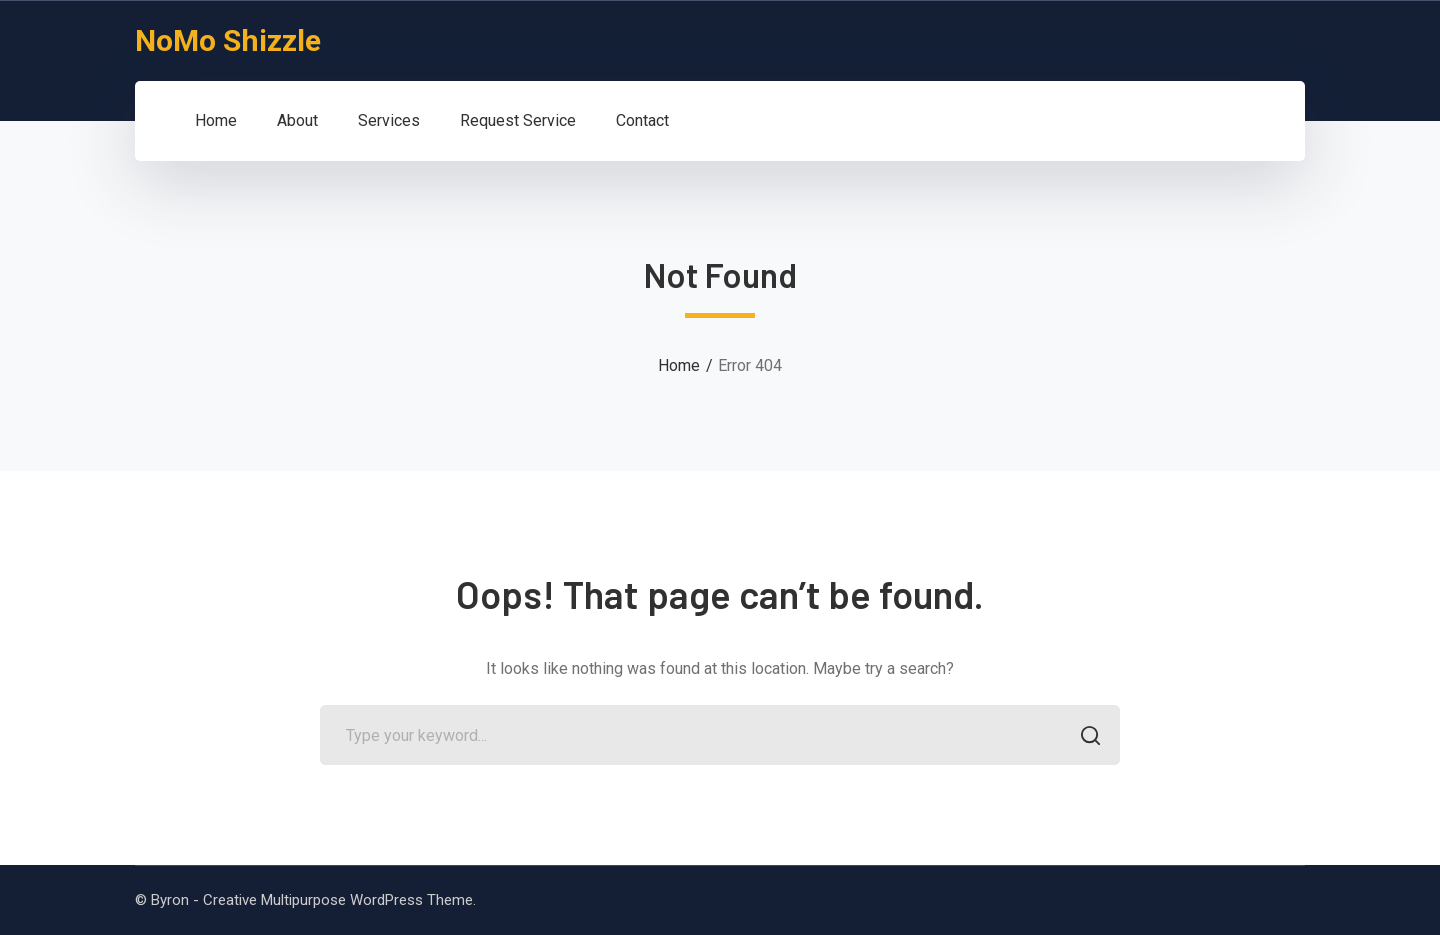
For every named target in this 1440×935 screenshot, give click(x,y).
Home (679, 365)
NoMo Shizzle (228, 40)
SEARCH (1084, 737)
